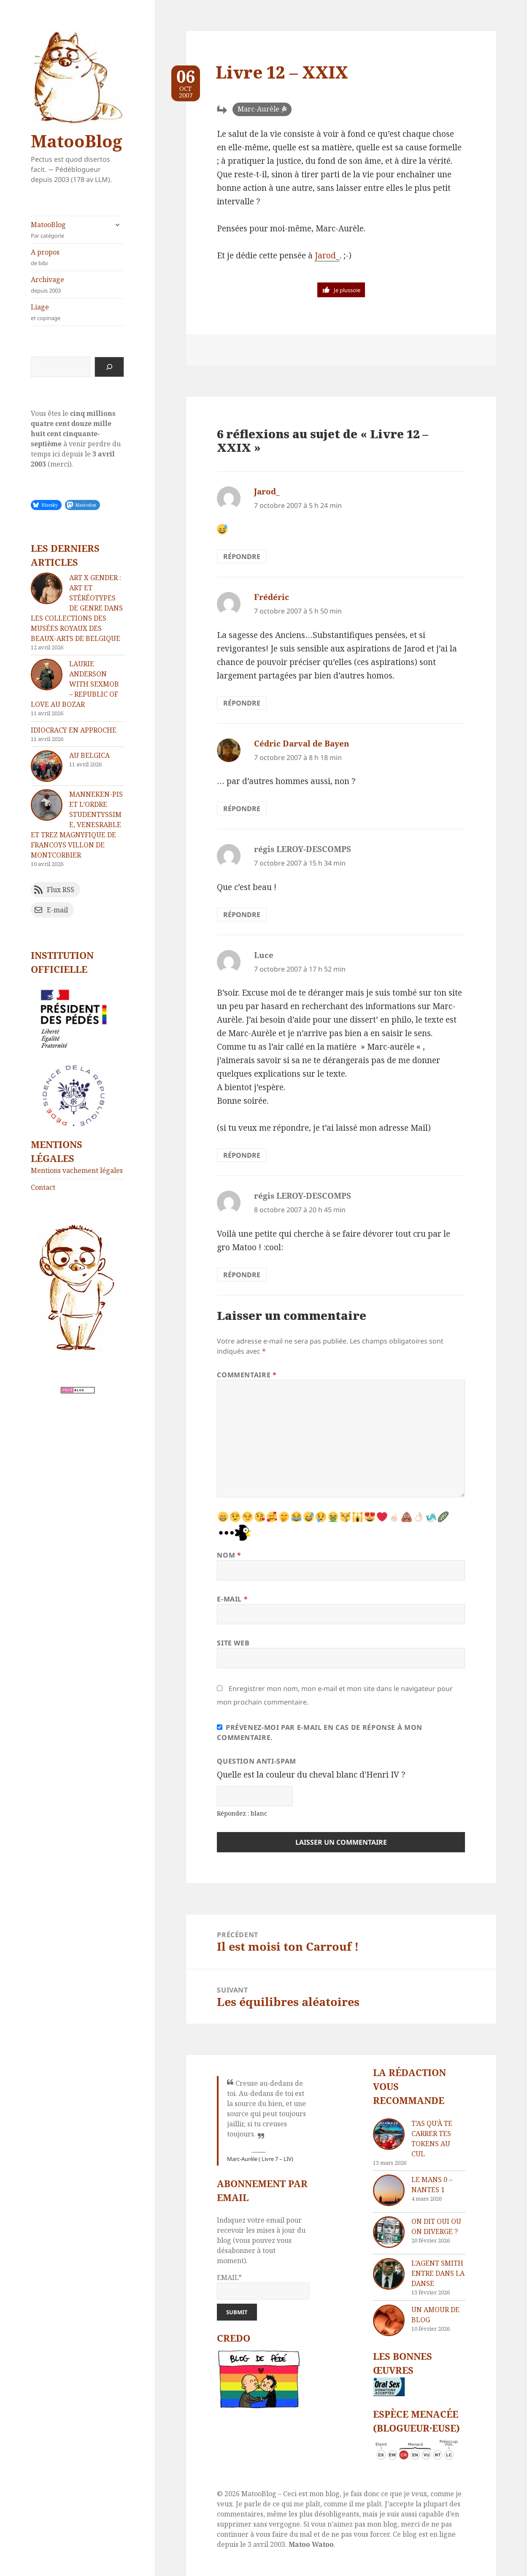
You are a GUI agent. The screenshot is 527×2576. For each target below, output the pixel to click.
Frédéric (271, 597)
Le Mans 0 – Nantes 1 (431, 2184)
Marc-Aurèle (258, 109)
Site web (233, 1643)
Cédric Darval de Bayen (301, 743)
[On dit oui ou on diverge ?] (389, 2232)
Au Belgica (89, 755)
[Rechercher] (109, 367)
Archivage (77, 285)
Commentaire (246, 1374)
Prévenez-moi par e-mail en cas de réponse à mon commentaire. (319, 1732)
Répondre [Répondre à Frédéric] (241, 703)
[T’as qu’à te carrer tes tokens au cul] (389, 2134)
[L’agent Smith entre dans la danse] (389, 2274)
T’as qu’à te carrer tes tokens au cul (431, 2138)
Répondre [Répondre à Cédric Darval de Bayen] (241, 808)
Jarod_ (327, 255)
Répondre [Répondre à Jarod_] (241, 556)
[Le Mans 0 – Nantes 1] (389, 2190)
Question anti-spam (256, 1761)
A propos (77, 257)
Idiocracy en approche (73, 730)
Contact (43, 1187)
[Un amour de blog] (389, 2320)
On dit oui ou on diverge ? (436, 2226)
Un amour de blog (435, 2314)
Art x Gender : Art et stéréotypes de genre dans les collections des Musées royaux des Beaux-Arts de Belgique (77, 608)
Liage (77, 312)
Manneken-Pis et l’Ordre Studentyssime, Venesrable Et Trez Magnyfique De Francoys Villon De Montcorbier (77, 825)
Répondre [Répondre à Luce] (241, 1155)
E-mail (232, 1599)
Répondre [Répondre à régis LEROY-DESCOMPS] (241, 914)
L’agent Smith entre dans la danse (438, 2273)
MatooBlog (76, 140)
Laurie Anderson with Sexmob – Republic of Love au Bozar (75, 684)
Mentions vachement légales (77, 1170)
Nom (229, 1555)
